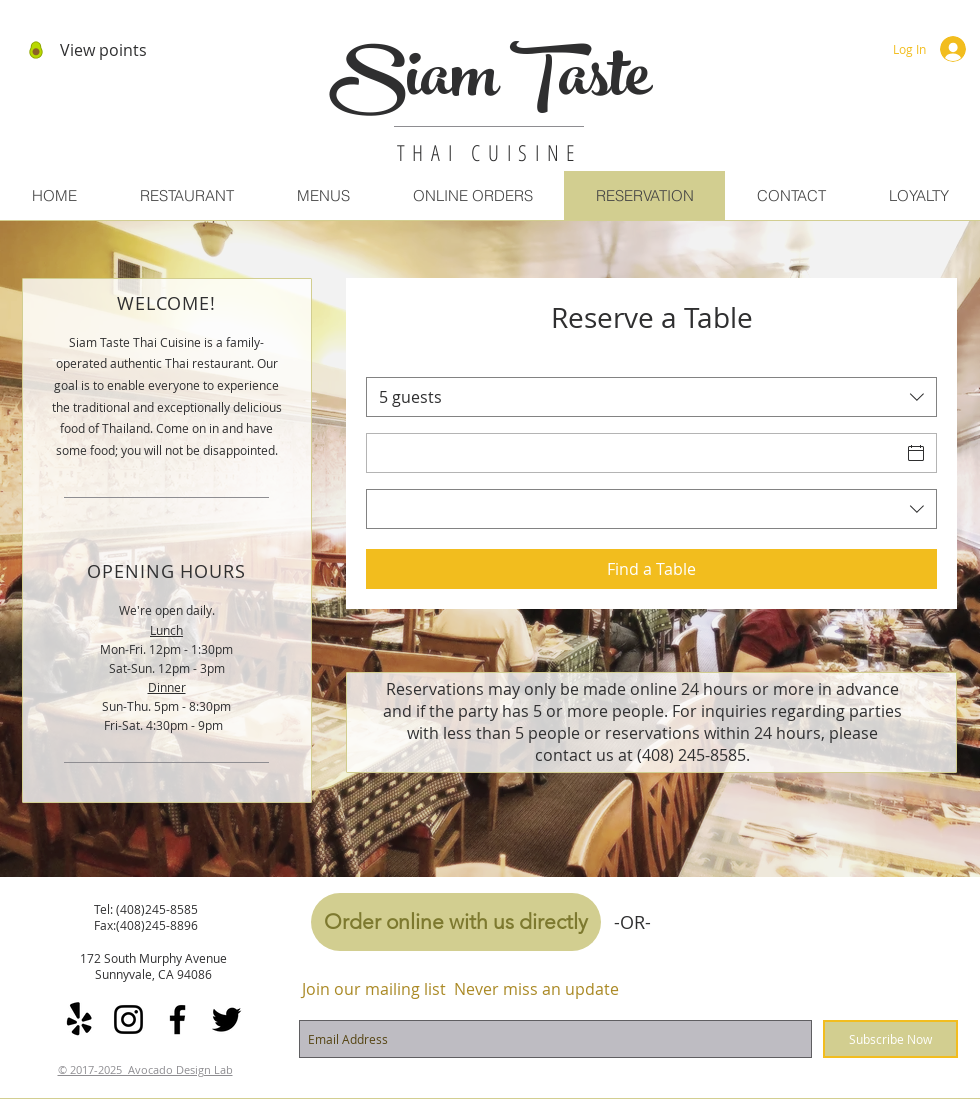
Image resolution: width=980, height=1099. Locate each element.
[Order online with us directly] (456, 922)
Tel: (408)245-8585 (146, 909)
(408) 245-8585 (691, 755)
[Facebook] (177, 1019)
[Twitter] (226, 1019)
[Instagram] (128, 1019)
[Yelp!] (79, 1019)
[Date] (633, 453)
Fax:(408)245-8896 (146, 925)
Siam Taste (489, 84)
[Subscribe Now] (890, 1039)
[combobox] (651, 397)
